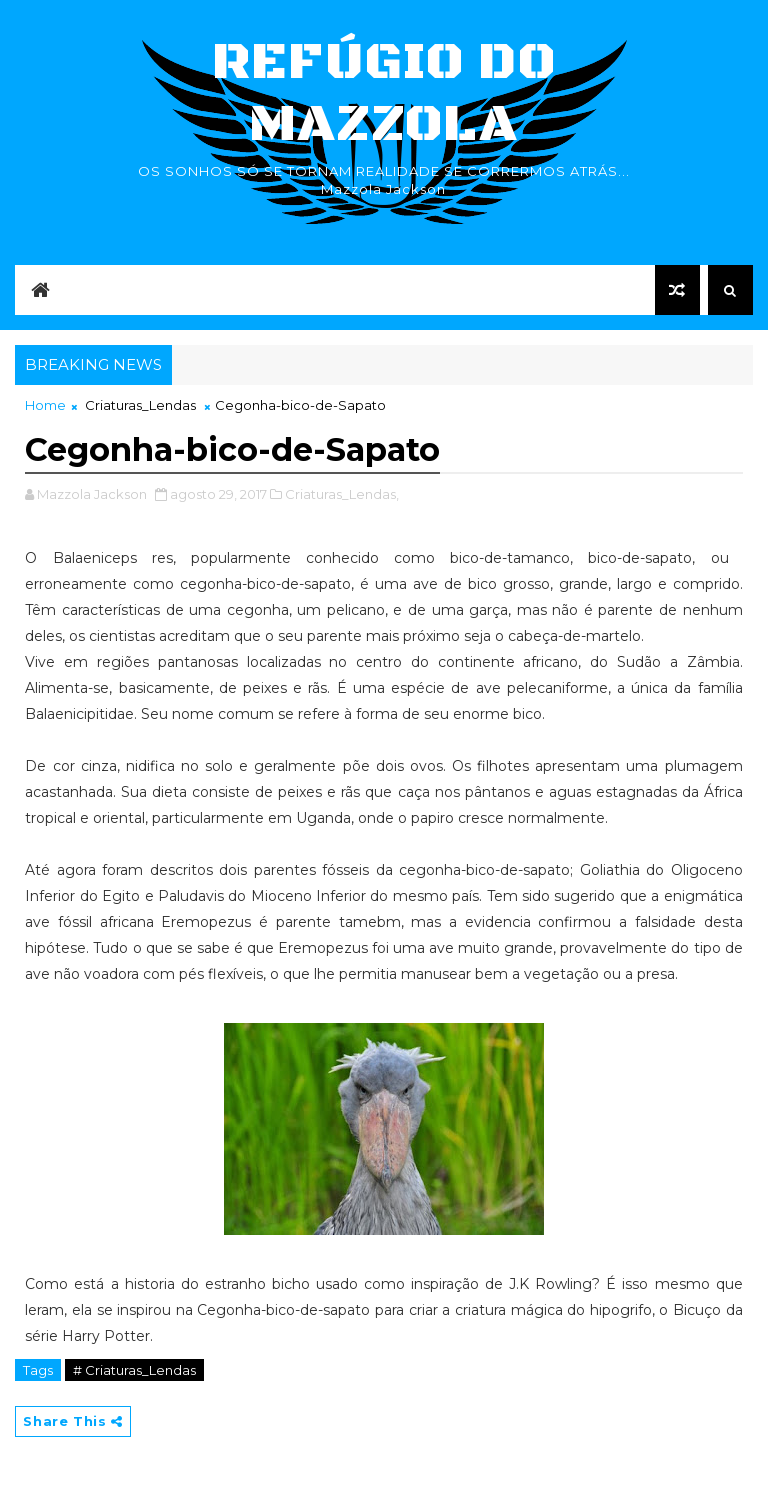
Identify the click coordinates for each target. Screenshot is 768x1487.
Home (45, 405)
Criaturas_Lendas (140, 405)
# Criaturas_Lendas (134, 1370)
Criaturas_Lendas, (342, 494)
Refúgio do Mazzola (384, 93)
